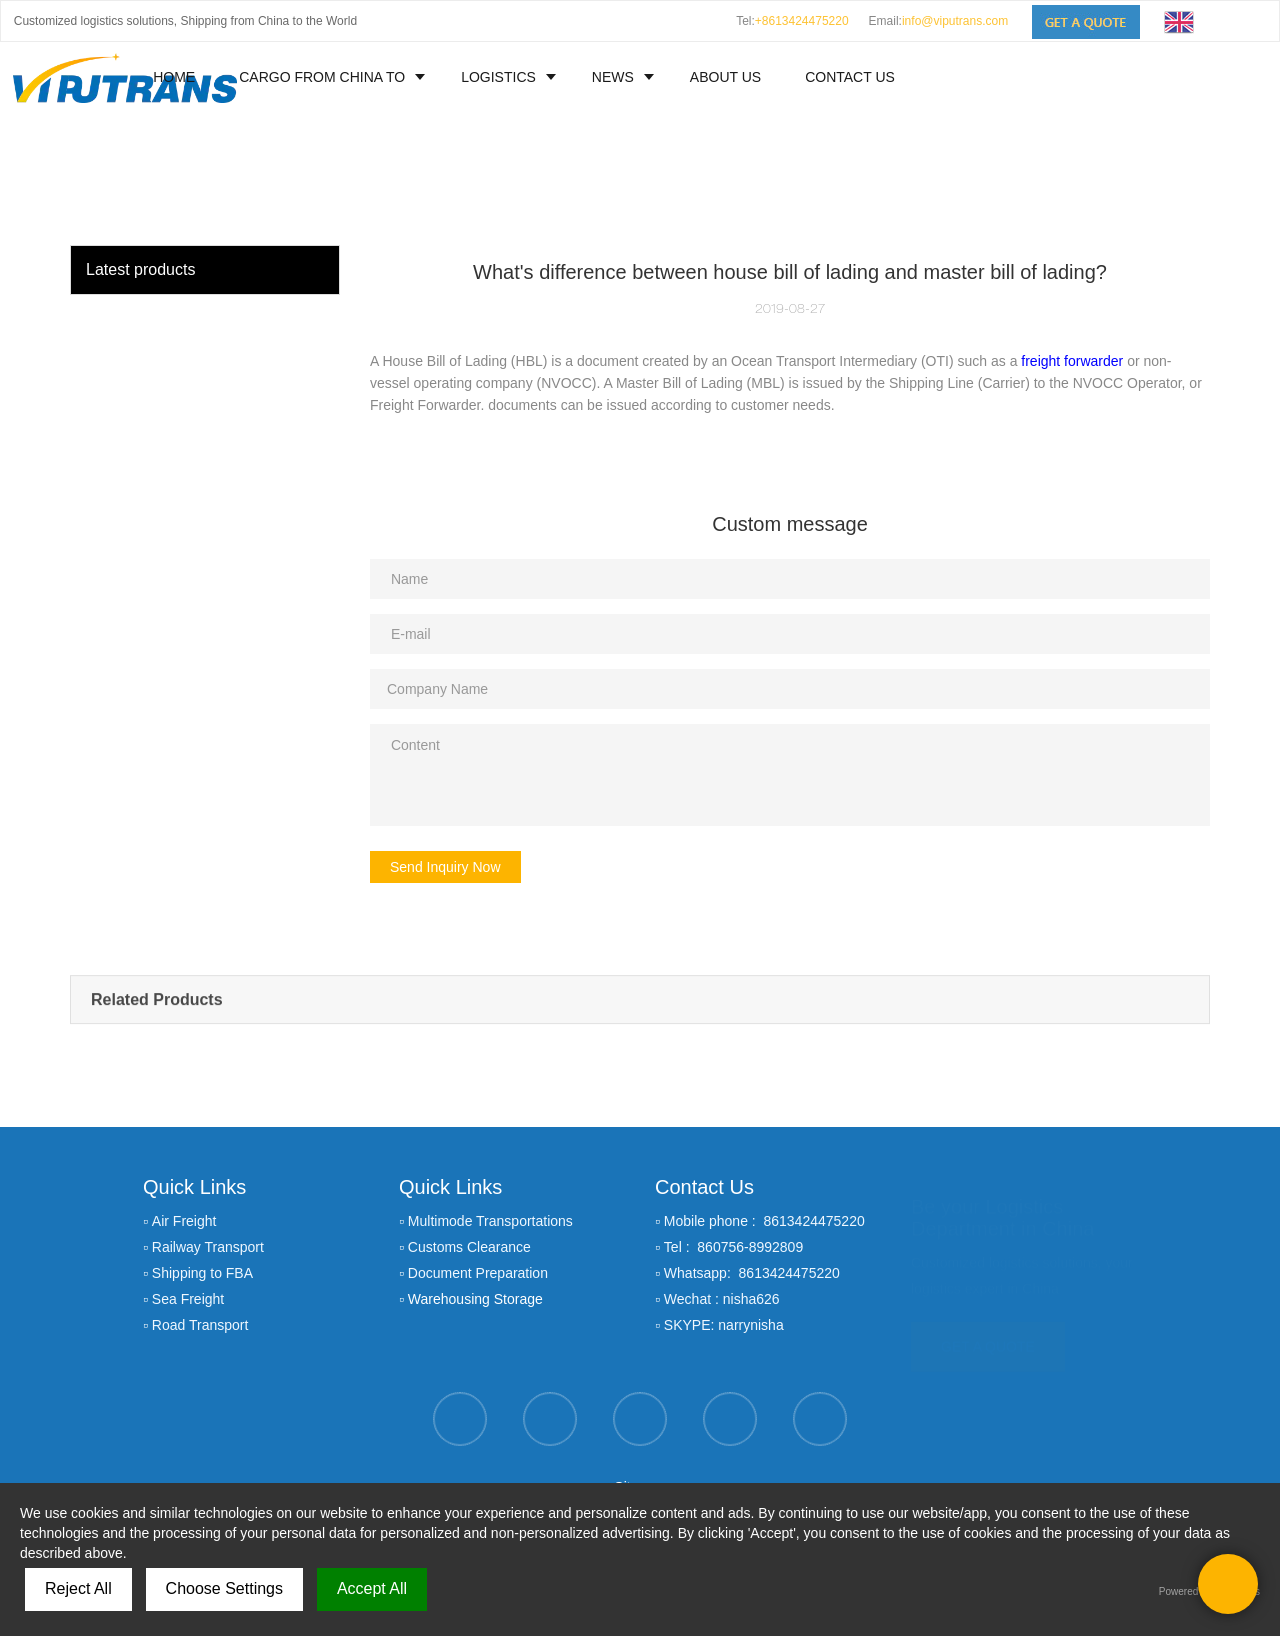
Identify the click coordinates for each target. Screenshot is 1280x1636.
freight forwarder (1072, 361)
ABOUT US (725, 77)
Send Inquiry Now (445, 867)
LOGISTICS (498, 77)
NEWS (613, 77)
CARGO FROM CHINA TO (322, 77)
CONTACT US (850, 77)
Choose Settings (224, 1588)
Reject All (78, 1588)
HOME (174, 77)
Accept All (372, 1588)
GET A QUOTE (988, 1338)
